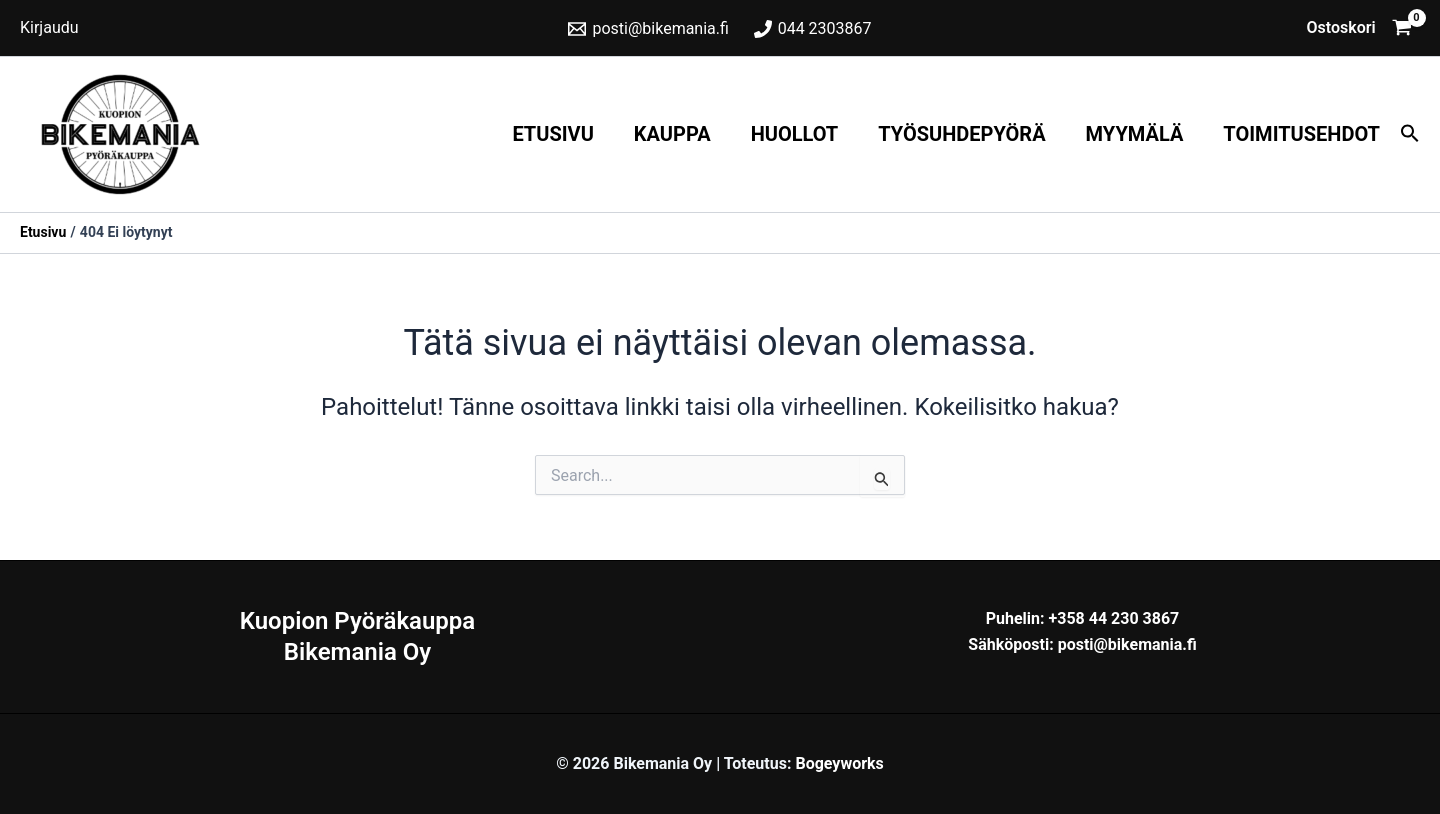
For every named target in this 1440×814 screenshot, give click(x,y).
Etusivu (552, 134)
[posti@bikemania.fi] (648, 29)
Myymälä (1135, 134)
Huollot (795, 134)
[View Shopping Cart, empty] (1359, 28)
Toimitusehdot (1301, 134)
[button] (1410, 134)
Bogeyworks (839, 763)
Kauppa (672, 134)
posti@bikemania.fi (1127, 644)
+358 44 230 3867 (1113, 618)
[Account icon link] (49, 28)
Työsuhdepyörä (961, 134)
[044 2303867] (812, 29)
